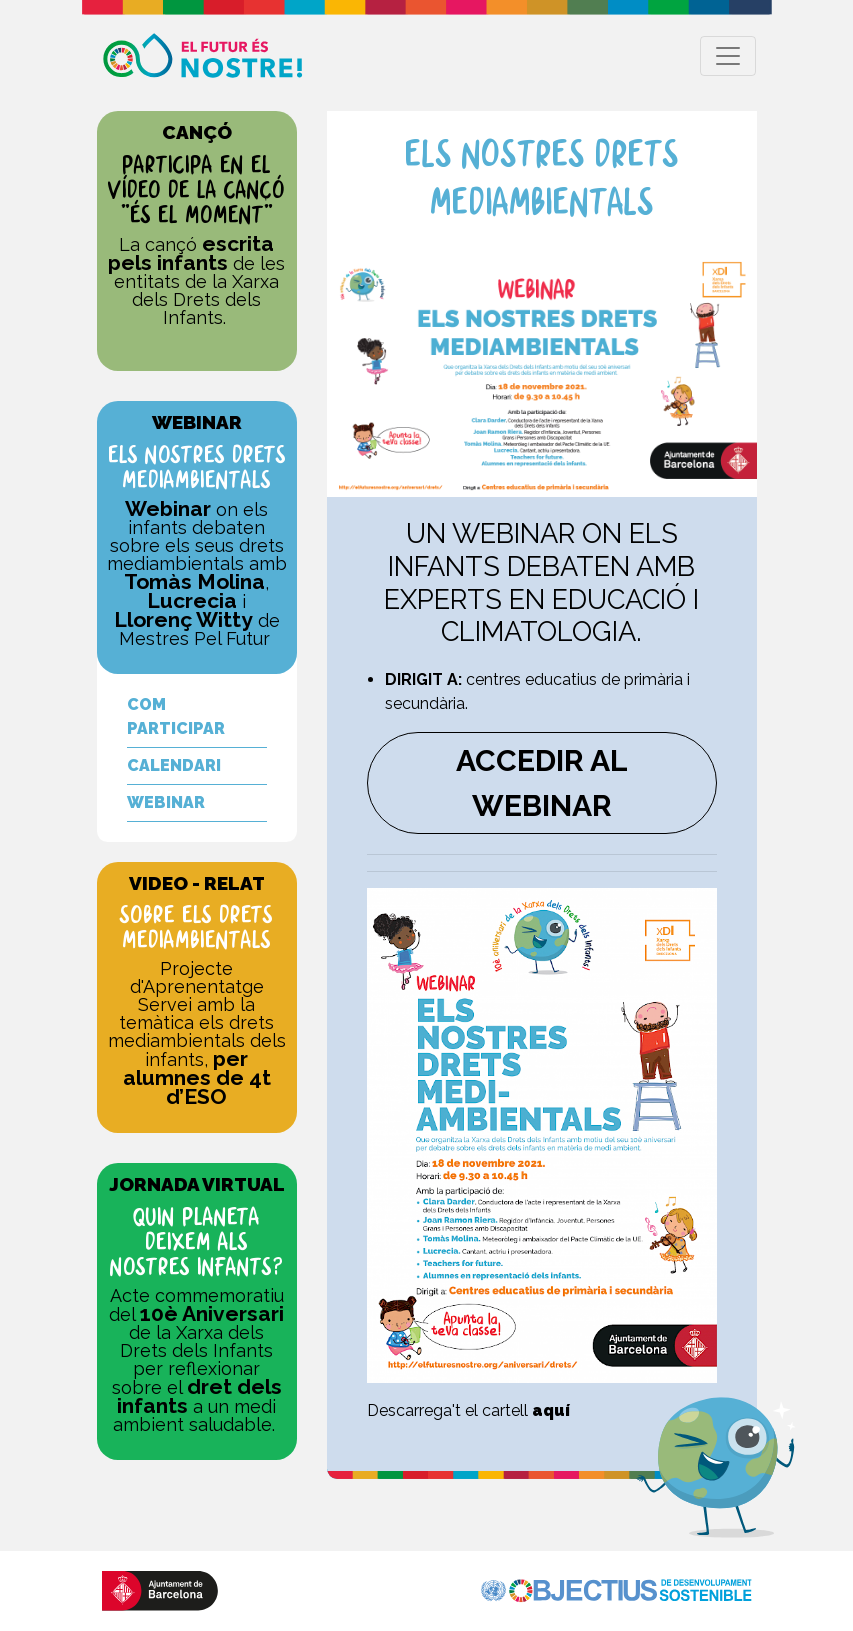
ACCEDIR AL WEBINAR (542, 783)
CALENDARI (174, 765)
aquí (551, 1410)
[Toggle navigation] (728, 56)
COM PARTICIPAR (176, 716)
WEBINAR (166, 802)
